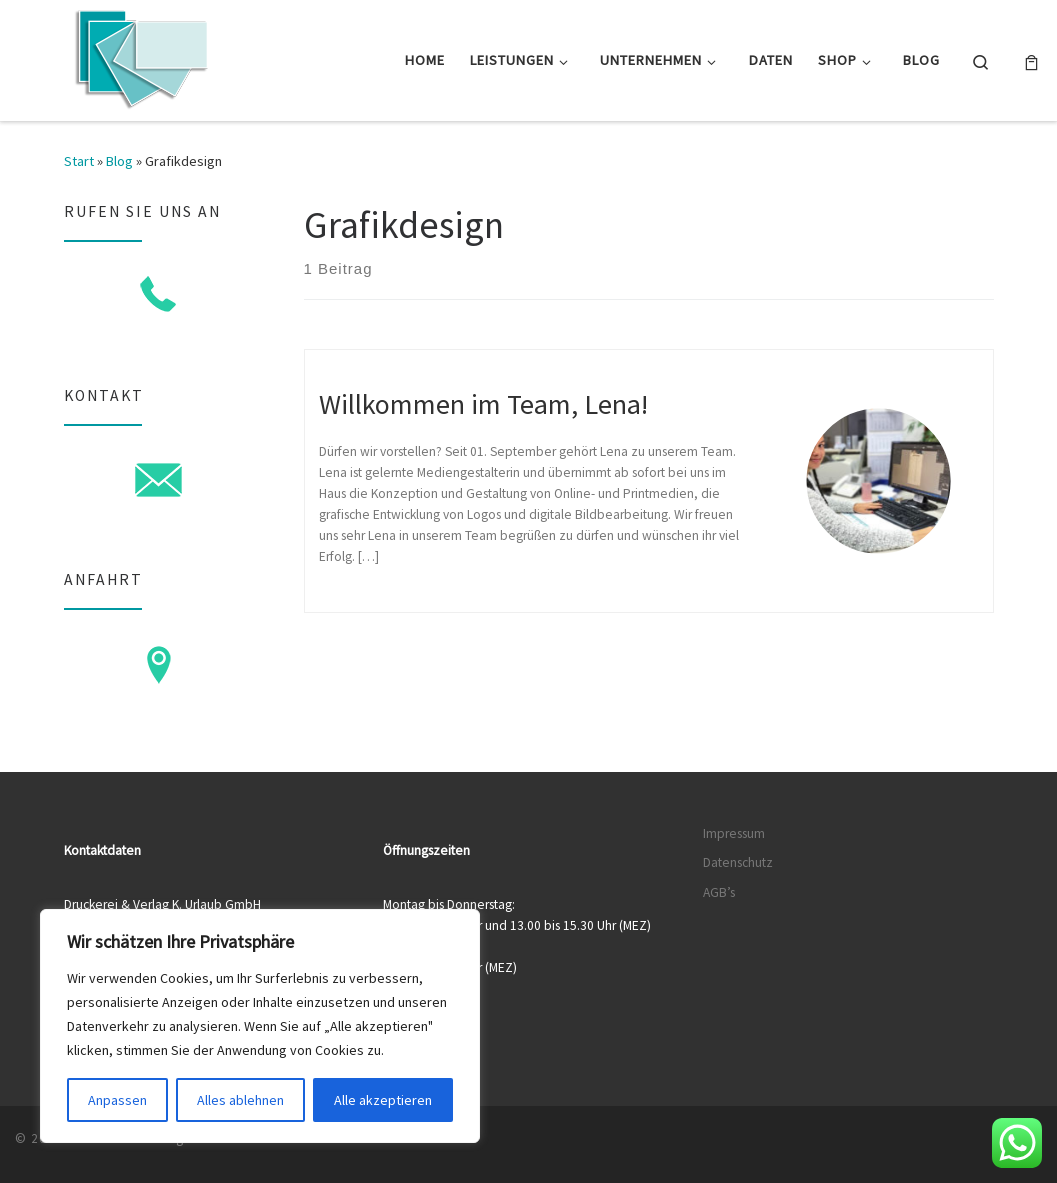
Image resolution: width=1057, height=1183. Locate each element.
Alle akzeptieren (383, 1100)
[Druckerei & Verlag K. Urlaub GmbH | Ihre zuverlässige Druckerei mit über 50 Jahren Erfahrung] (140, 56)
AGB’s (719, 892)
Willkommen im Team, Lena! (483, 404)
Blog (119, 161)
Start (79, 161)
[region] (260, 1026)
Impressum (734, 833)
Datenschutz (738, 862)
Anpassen (117, 1100)
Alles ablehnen (240, 1100)
